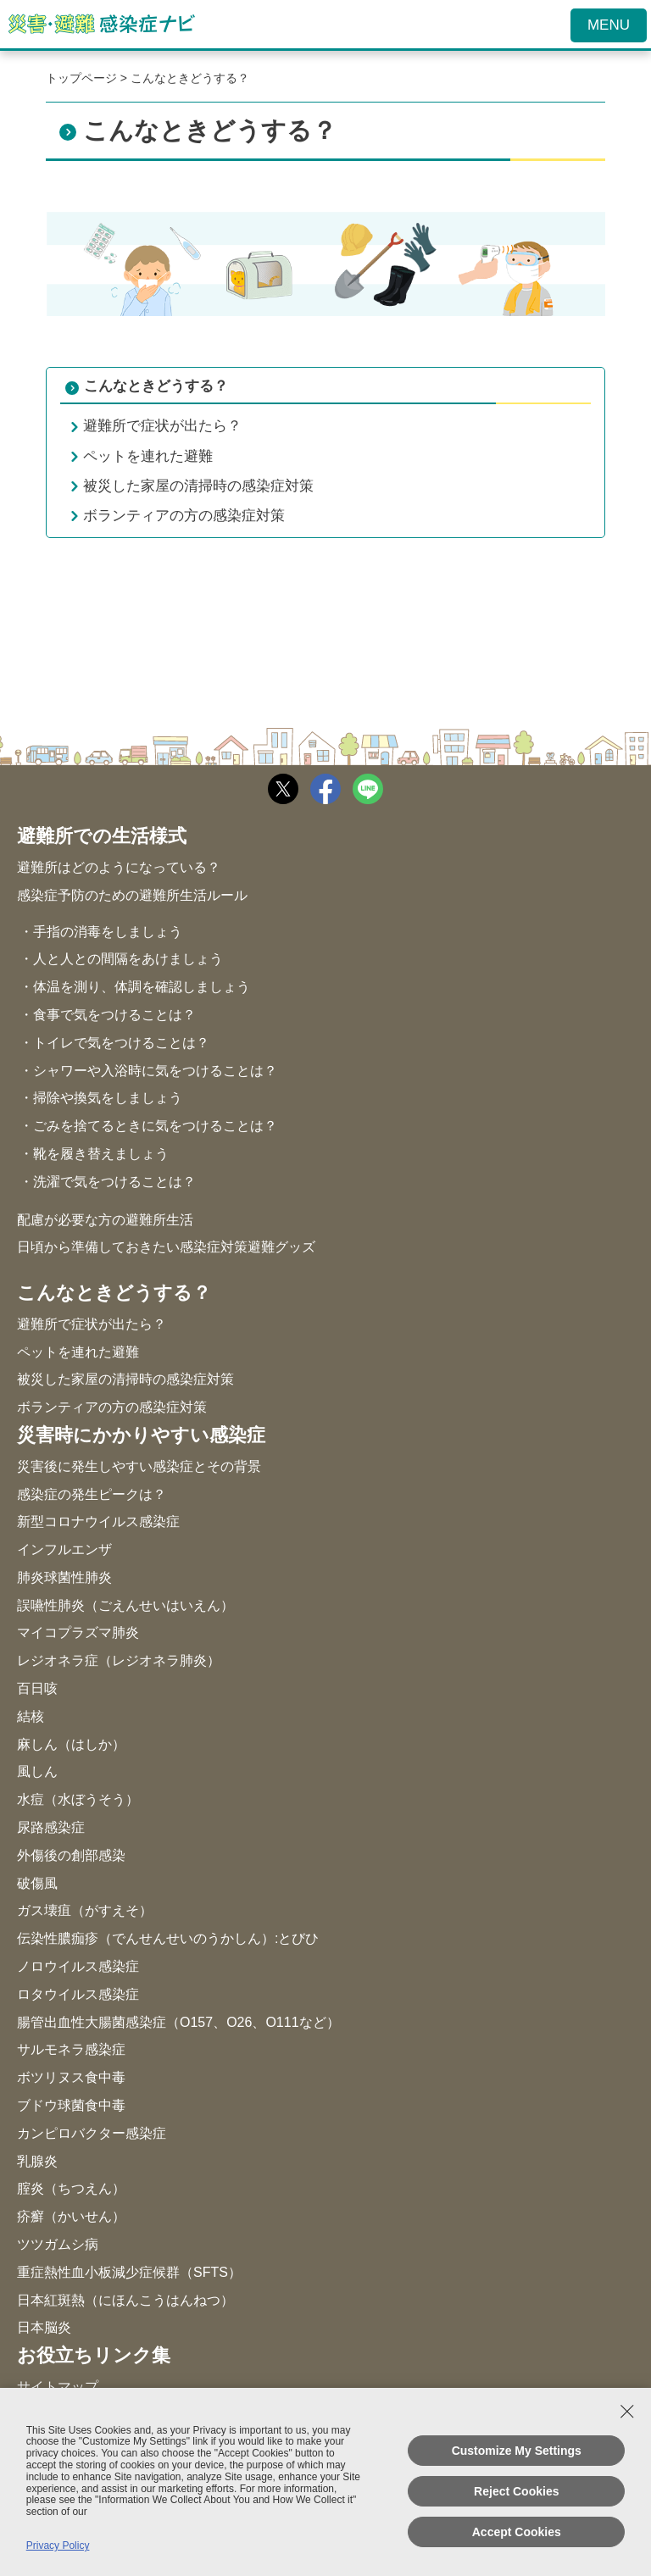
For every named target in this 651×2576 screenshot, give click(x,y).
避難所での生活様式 (101, 837)
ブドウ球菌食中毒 (71, 2105)
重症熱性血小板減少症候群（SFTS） (129, 2272)
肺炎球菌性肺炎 (64, 1577)
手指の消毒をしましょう (107, 931)
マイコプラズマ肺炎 (78, 1632)
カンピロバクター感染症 (91, 2133)
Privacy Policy (58, 2545)
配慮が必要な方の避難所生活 (105, 1220)
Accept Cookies (516, 2532)
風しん (37, 1771)
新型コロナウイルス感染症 (98, 1521)
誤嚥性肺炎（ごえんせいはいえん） (125, 1605)
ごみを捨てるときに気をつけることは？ (155, 1126)
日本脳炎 (44, 2327)
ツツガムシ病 (57, 2244)
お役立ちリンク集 (93, 2356)
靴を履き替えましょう (101, 1153)
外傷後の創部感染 (71, 1855)
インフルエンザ (64, 1549)
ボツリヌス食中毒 (71, 2077)
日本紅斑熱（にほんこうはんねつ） (125, 2300)
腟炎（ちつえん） (71, 2188)
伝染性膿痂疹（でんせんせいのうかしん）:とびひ (168, 1938)
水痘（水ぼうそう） (78, 1799)
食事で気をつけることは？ (114, 1015)
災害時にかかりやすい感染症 (141, 1436)
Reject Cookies (516, 2491)
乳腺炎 (37, 2161)
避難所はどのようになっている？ (118, 867)
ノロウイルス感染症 (78, 1966)
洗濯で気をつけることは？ (114, 1181)
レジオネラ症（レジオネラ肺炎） (118, 1660)
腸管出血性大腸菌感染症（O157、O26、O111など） (178, 2022)
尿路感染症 (51, 1827)
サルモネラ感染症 (71, 2049)
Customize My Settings (516, 2450)
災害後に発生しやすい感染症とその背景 (139, 1466)
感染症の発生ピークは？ (91, 1494)
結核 (30, 1716)
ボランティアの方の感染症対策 (112, 1407)
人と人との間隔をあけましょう (128, 959)
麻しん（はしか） (71, 1744)
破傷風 (37, 1883)
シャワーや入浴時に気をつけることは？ (155, 1070)
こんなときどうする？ (156, 386)
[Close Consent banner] (627, 2411)
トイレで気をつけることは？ (121, 1042)
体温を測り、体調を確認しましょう (141, 987)
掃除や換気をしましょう (107, 1098)
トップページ (81, 78)
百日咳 (37, 1688)
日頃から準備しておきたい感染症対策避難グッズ (166, 1247)
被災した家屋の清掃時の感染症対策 (125, 1379)
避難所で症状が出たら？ (91, 1324)
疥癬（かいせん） (71, 2216)
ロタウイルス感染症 (78, 1994)
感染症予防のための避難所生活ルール (132, 895)
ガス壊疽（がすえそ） (85, 1910)
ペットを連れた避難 (78, 1352)
